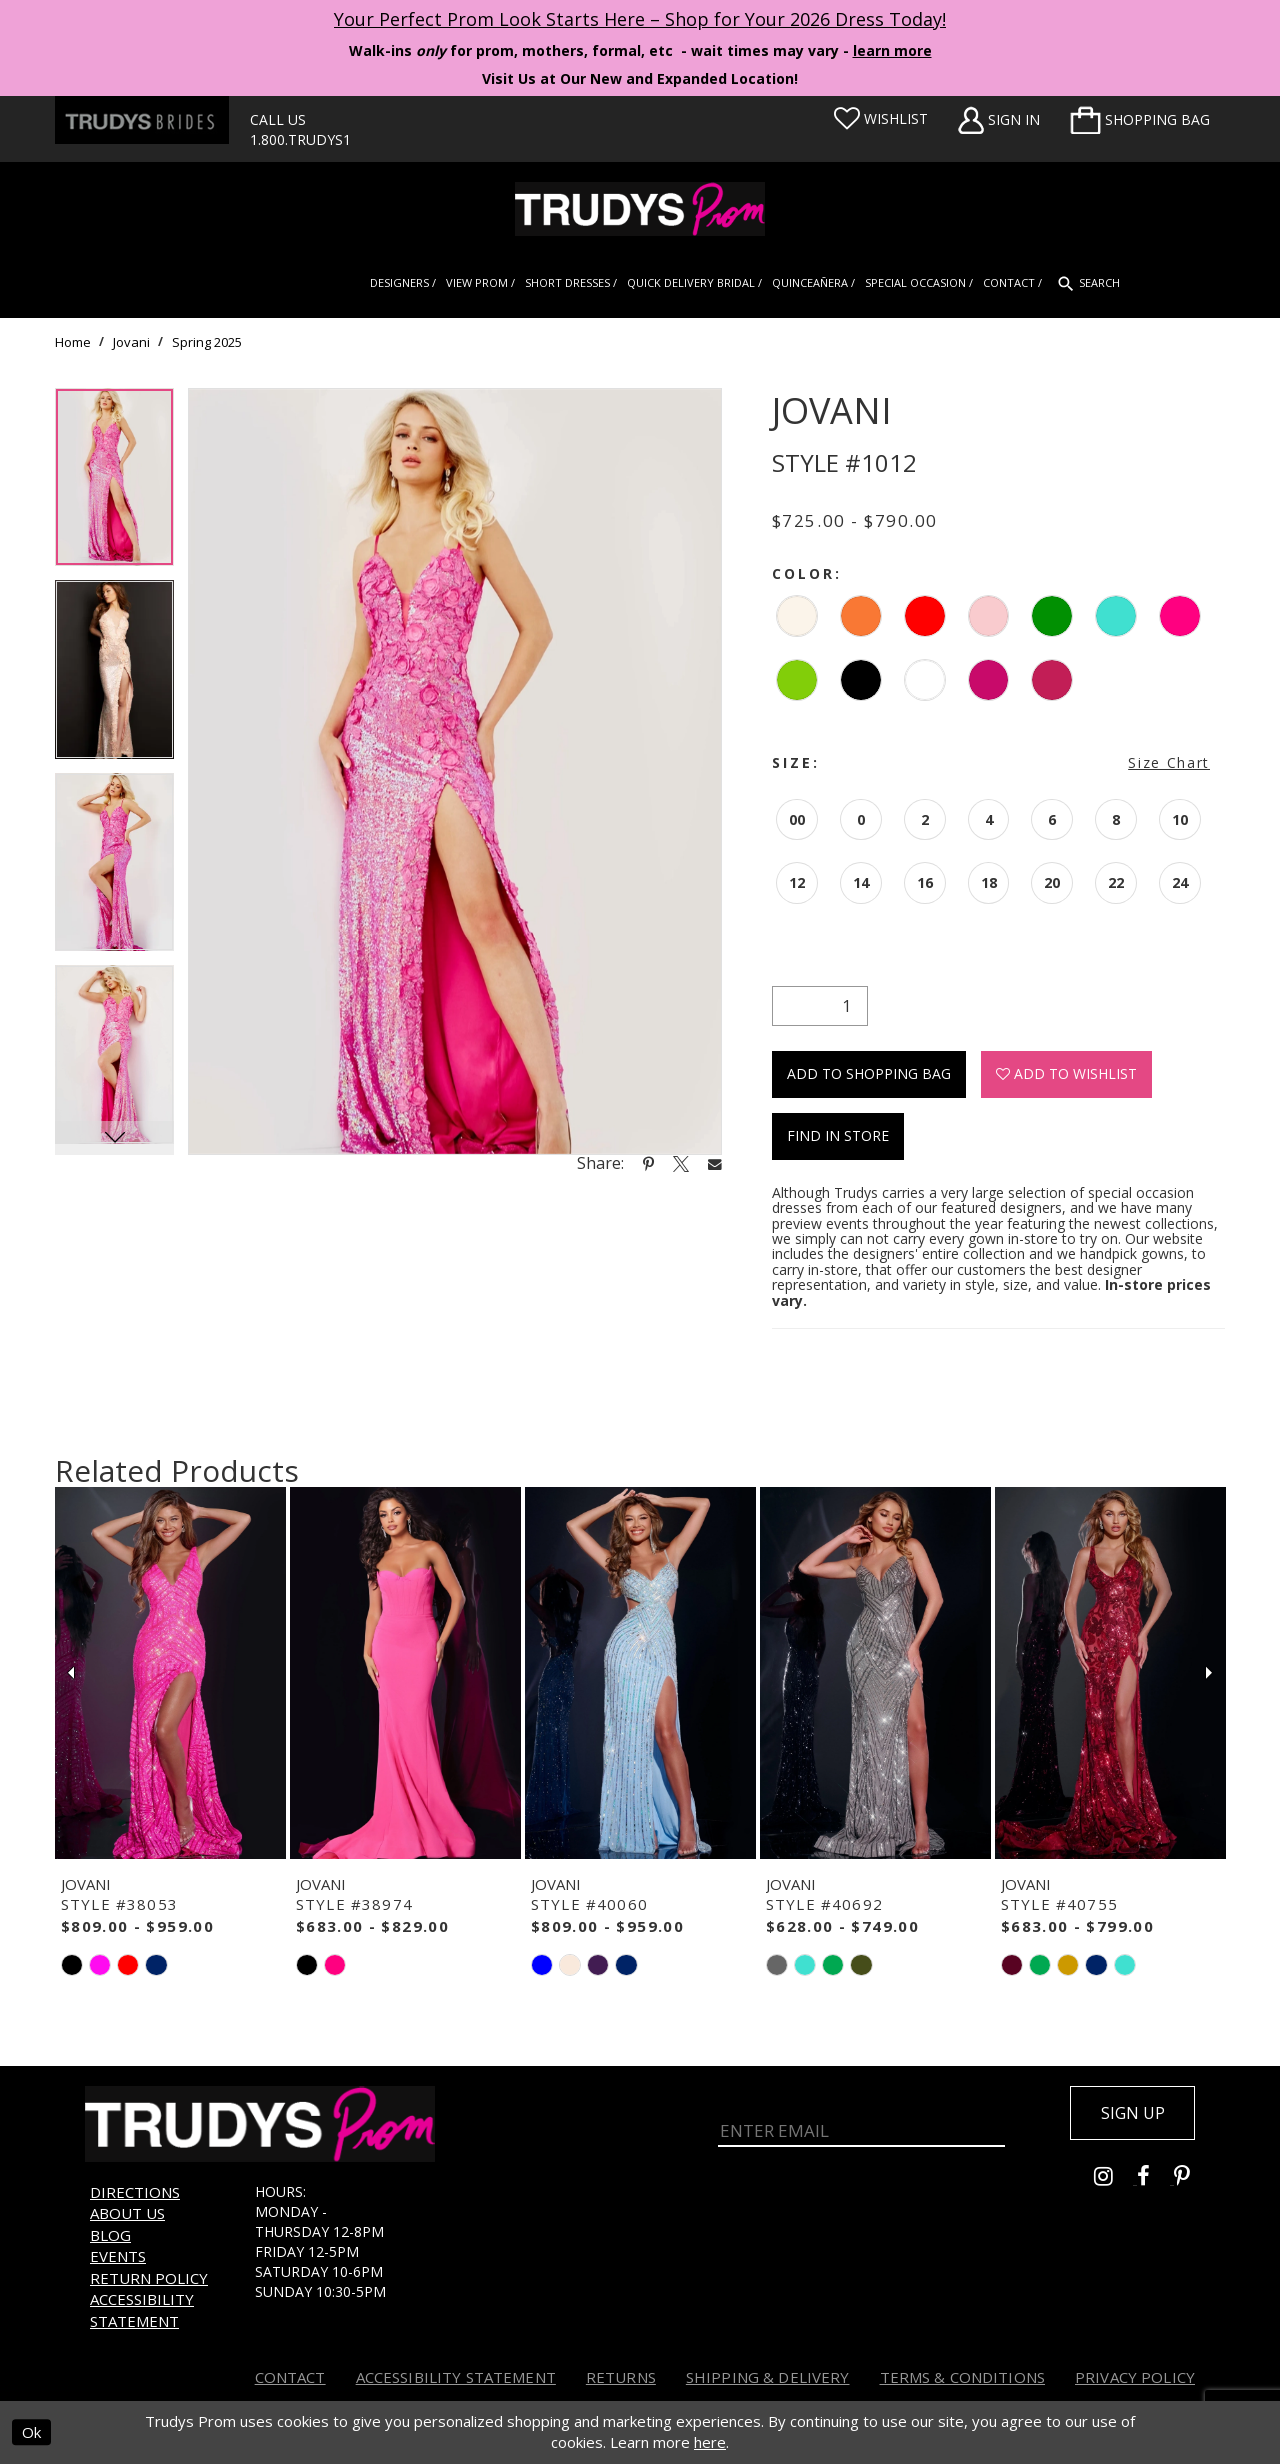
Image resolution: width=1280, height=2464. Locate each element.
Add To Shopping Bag (869, 1073)
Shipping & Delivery (768, 2377)
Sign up (1132, 2113)
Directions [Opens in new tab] (135, 2192)
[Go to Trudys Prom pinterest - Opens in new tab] (1192, 2179)
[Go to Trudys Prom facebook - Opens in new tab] (1155, 2179)
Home (73, 342)
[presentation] (170, 1673)
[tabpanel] (114, 484)
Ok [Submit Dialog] (31, 2433)
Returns (621, 2377)
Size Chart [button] (1169, 762)
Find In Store (838, 1135)
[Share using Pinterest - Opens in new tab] (648, 1163)
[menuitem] (1140, 120)
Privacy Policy (1135, 2377)
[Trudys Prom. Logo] (640, 209)
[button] (1140, 120)
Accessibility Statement (142, 2309)
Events (118, 2256)
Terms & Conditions (963, 2377)
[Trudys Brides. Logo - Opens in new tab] (142, 120)
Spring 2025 (207, 342)
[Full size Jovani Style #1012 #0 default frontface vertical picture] (455, 771)
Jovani (131, 342)
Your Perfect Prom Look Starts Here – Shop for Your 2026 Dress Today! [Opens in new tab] (640, 19)
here (710, 2443)
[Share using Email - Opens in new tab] (715, 1163)
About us (127, 2213)
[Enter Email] (861, 2125)
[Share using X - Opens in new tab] (681, 1163)
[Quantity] (820, 1006)
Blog (110, 2235)
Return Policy (149, 2278)
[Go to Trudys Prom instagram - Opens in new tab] (1115, 2179)
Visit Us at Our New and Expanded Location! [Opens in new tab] (640, 78)
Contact (290, 2377)
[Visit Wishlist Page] (881, 119)
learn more (892, 50)
